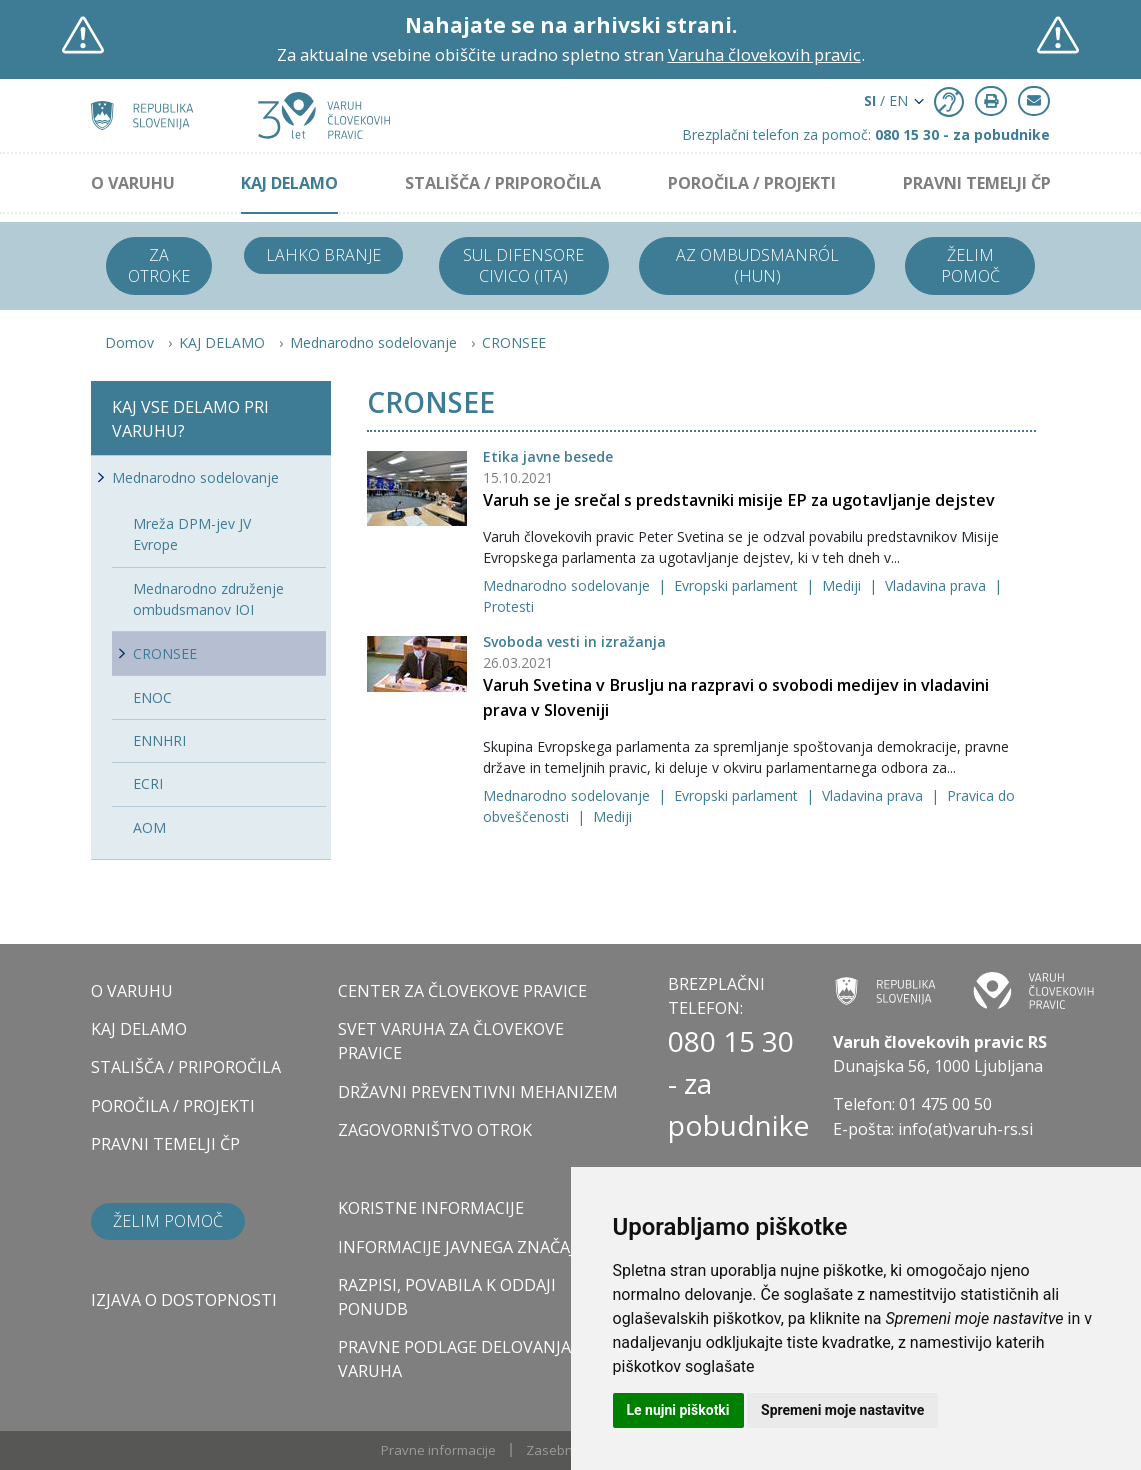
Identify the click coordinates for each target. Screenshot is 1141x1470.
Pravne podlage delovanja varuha (454, 1359)
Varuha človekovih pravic (764, 54)
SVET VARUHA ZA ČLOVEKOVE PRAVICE (451, 1041)
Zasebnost (559, 1450)
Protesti (508, 606)
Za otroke (159, 265)
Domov (129, 342)
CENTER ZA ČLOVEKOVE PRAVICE (462, 991)
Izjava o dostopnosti (184, 1300)
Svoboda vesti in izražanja (574, 641)
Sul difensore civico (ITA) (523, 265)
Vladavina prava (937, 585)
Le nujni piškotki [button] (678, 1410)
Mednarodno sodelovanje (373, 342)
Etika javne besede (548, 456)
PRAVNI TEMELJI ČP (977, 183)
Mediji (843, 585)
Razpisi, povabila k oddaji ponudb (447, 1297)
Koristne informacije (431, 1208)
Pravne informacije (438, 1450)
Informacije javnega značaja (461, 1247)
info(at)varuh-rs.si (965, 1129)
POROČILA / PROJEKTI (752, 183)
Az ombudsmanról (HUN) (757, 265)
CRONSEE (514, 342)
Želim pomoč (970, 265)
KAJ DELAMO (289, 183)
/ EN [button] (886, 100)
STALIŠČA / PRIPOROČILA (503, 183)
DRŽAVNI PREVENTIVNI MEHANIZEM (478, 1092)
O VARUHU (133, 183)
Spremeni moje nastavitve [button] (842, 1410)
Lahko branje (323, 255)
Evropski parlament (738, 585)
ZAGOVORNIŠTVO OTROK (435, 1130)
